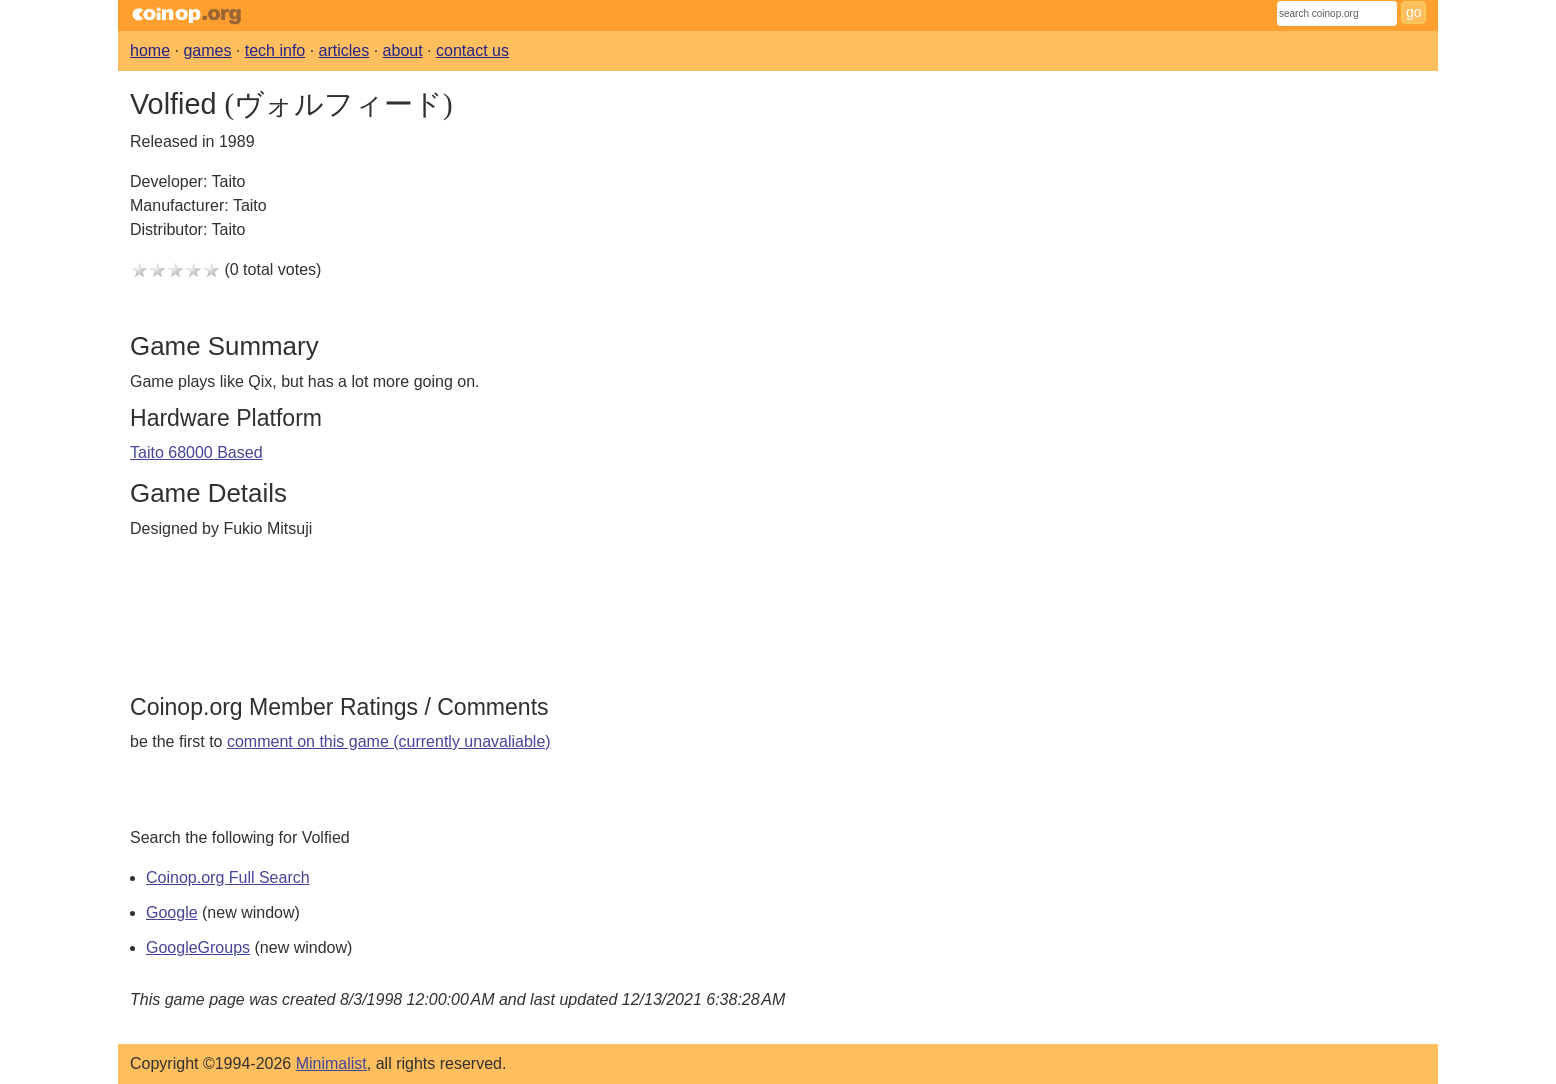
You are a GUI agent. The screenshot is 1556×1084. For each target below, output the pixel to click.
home (150, 50)
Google (172, 912)
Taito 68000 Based (196, 452)
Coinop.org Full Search (228, 877)
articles (344, 50)
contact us (472, 50)
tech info (275, 50)
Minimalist (331, 1063)
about (403, 50)
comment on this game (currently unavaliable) (389, 741)
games (207, 50)
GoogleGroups (198, 947)
